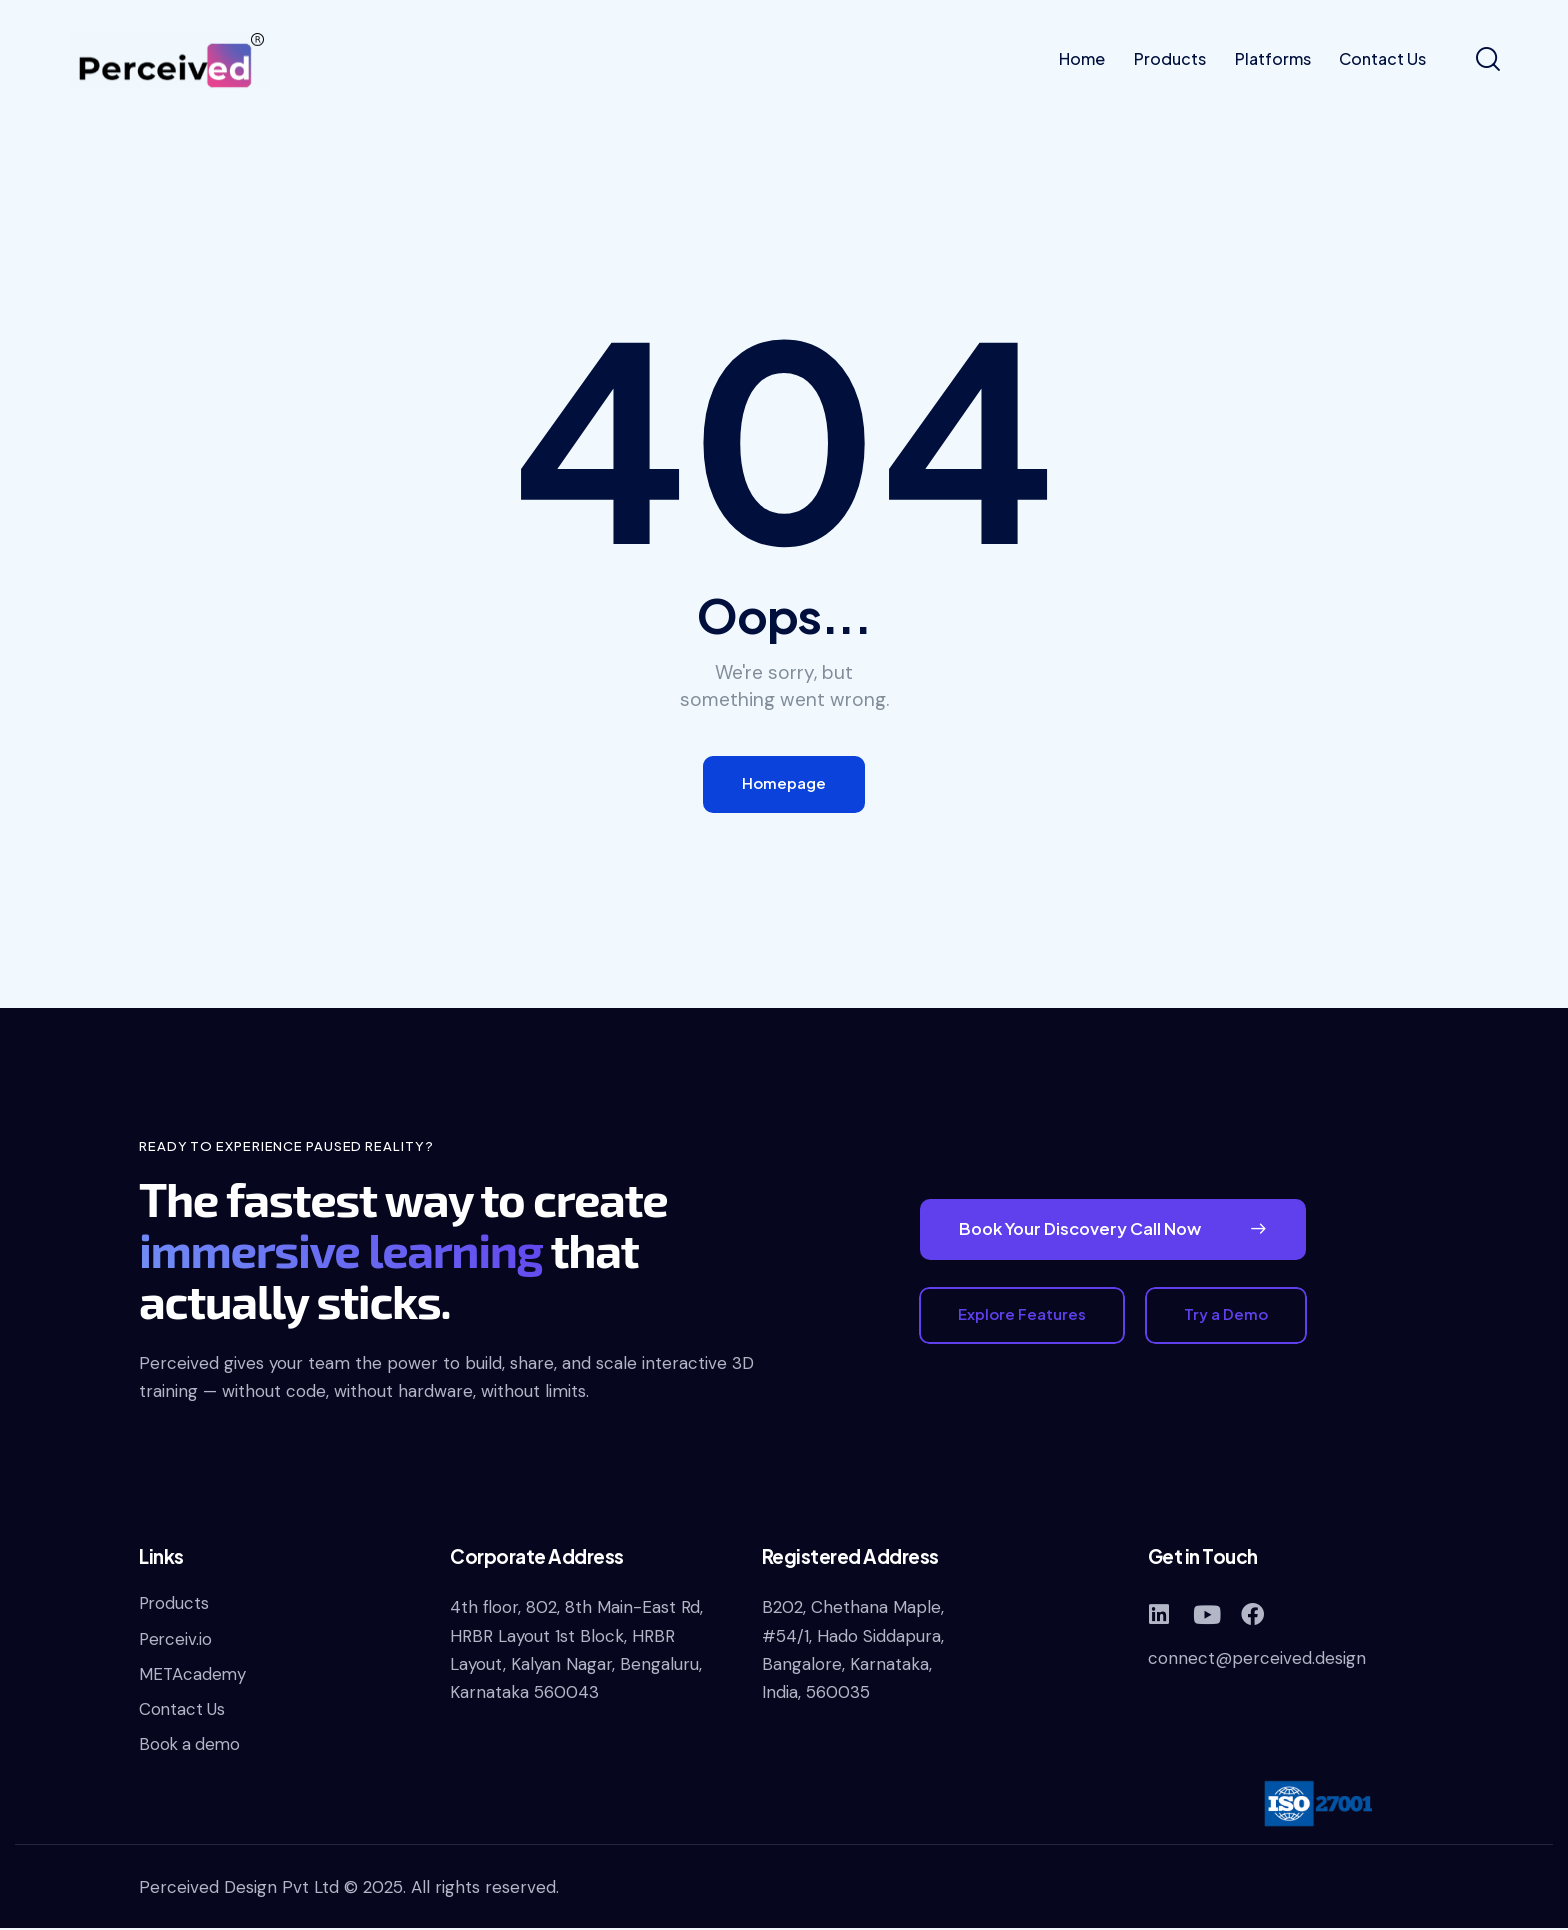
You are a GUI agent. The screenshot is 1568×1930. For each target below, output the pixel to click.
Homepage (784, 784)
